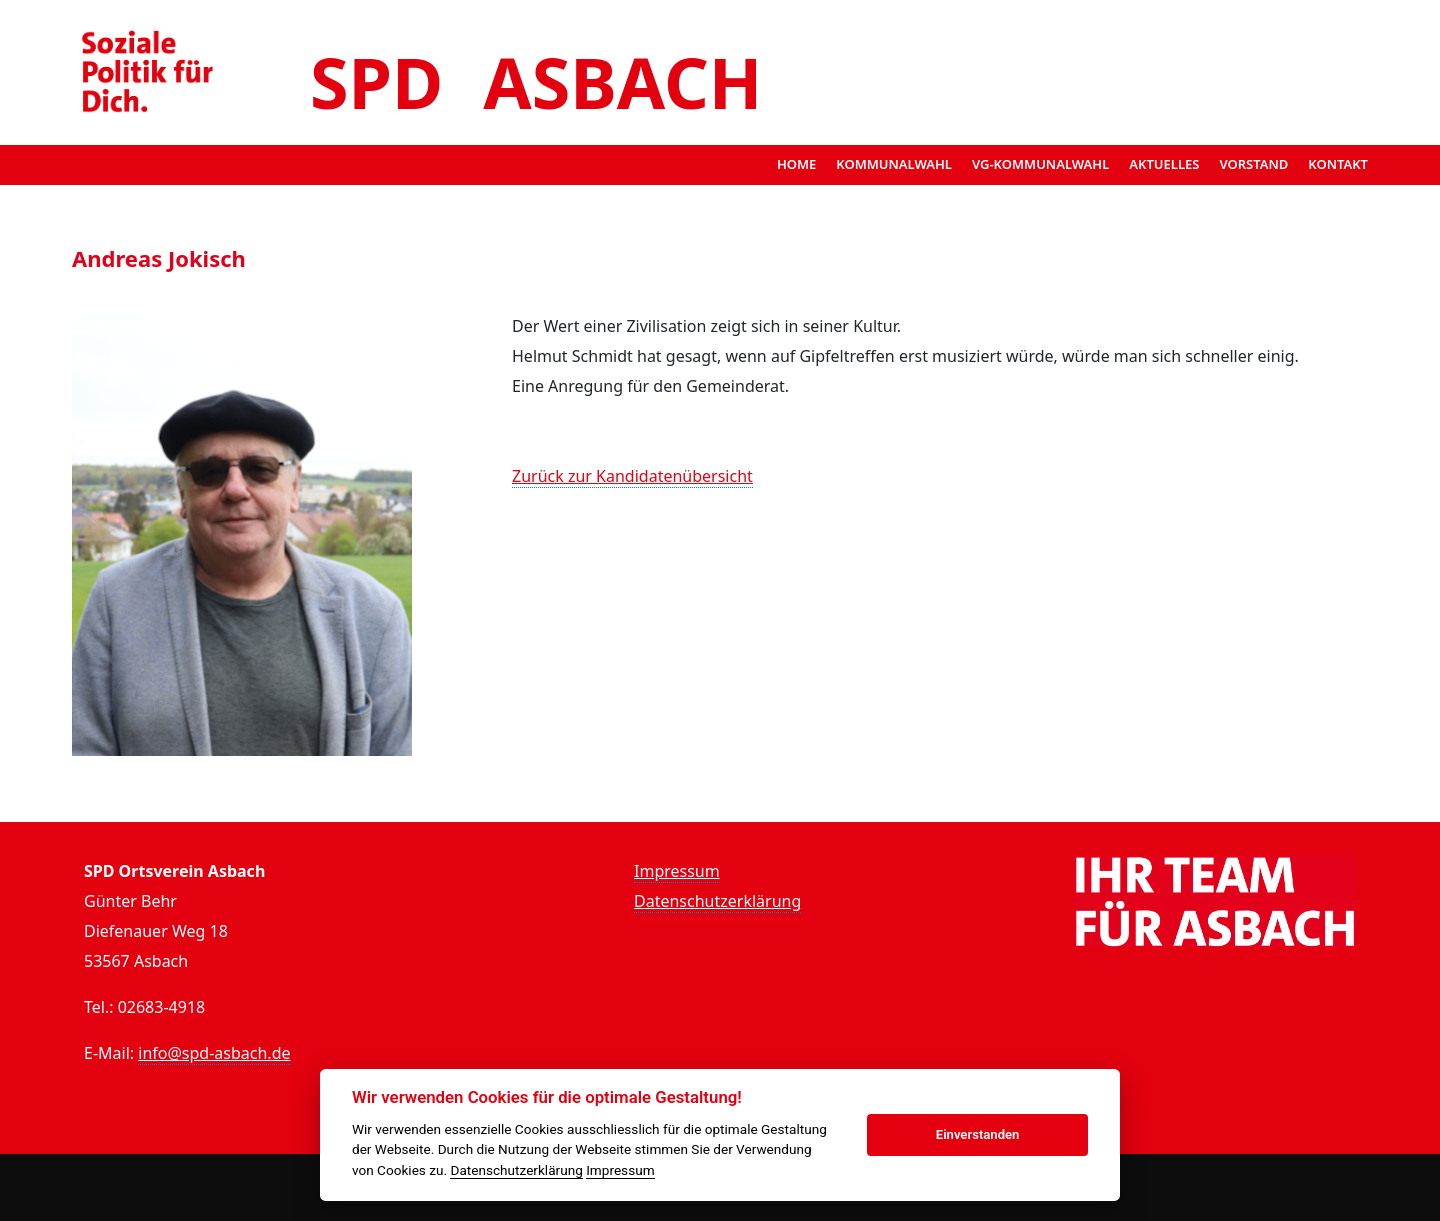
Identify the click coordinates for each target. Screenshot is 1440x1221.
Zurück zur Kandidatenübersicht (632, 476)
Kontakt (1338, 164)
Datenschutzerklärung (717, 901)
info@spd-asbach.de (214, 1053)
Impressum (677, 871)
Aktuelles (1164, 164)
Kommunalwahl (894, 164)
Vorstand (1253, 164)
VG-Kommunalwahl (1040, 164)
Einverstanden (978, 1134)
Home (796, 164)
